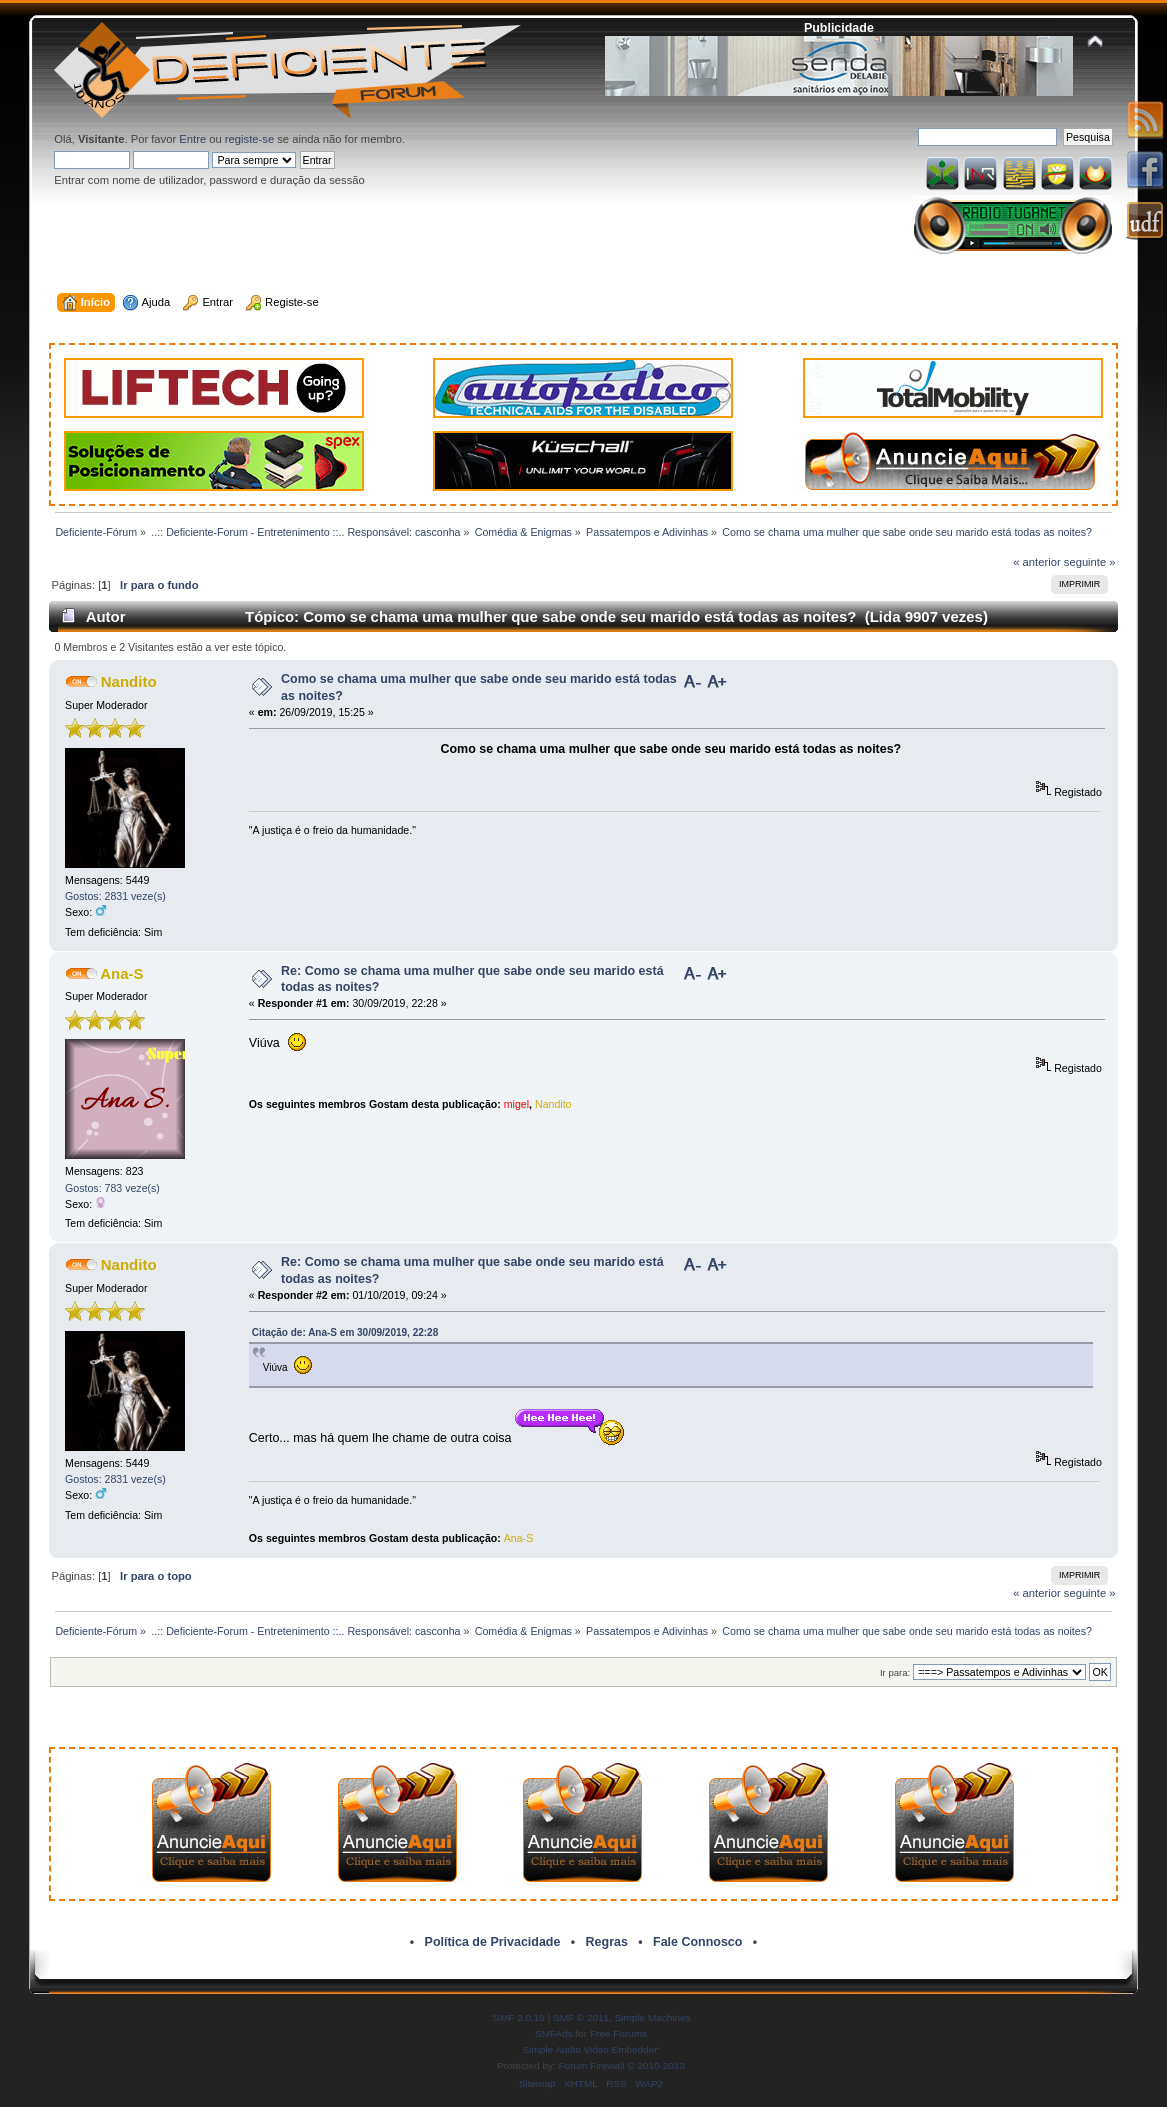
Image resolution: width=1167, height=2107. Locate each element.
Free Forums (618, 2033)
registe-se (249, 139)
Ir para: (895, 1672)
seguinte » (1090, 562)
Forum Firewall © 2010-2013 (622, 2065)
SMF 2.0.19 (519, 2017)
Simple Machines (653, 2017)
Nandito (129, 681)
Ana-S (121, 973)
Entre (192, 139)
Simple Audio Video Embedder (590, 2049)
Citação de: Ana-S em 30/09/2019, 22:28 (345, 1332)
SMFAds (554, 2033)
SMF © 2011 (581, 2017)
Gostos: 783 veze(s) (112, 1188)
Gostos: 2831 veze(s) (115, 896)
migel (516, 1104)
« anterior (1036, 562)
